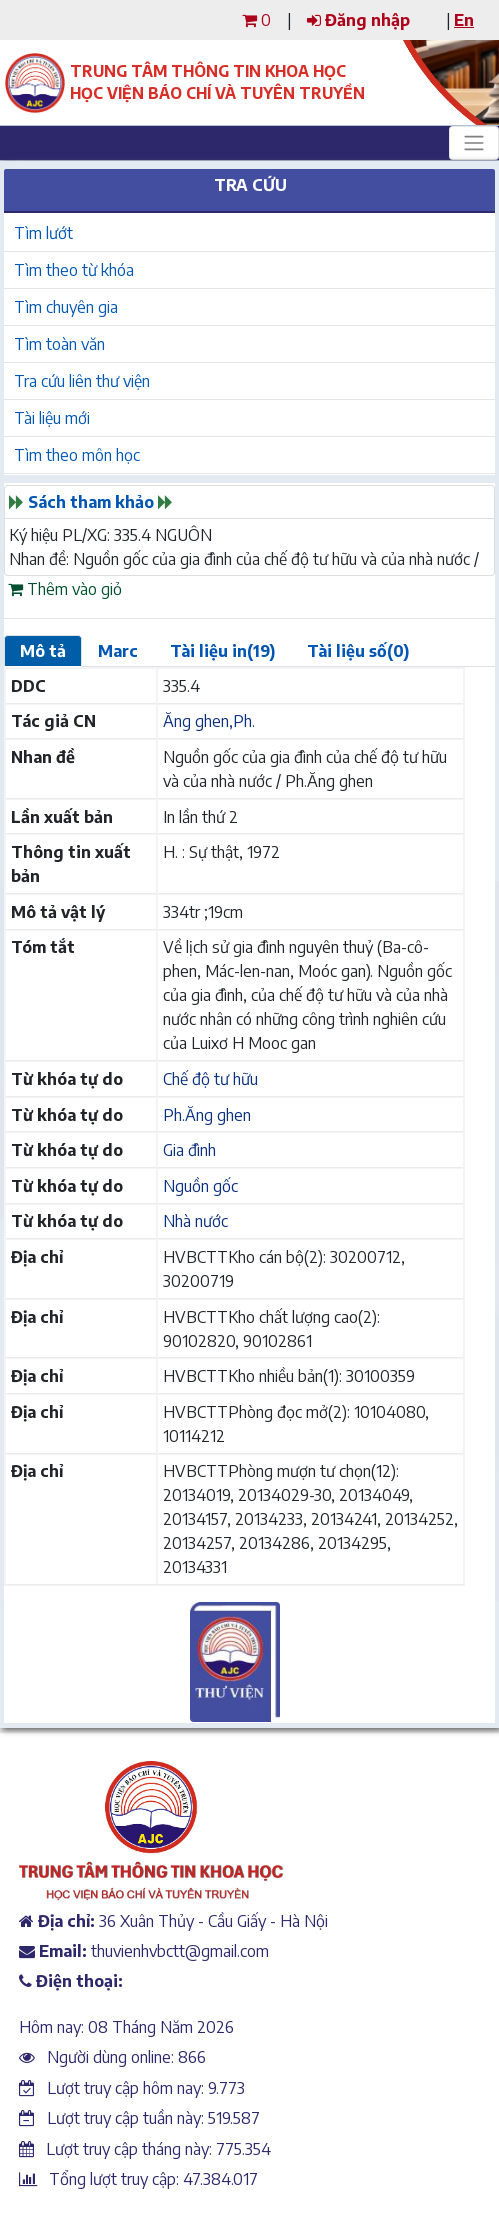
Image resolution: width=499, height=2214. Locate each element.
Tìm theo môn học (77, 455)
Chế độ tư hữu (210, 1079)
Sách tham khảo (91, 502)
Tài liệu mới (52, 418)
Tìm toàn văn (59, 344)
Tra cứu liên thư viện (82, 381)
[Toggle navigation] (474, 143)
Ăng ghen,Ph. (209, 721)
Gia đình (189, 1150)
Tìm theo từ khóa (74, 270)
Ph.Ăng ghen (207, 1115)
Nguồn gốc (200, 1186)
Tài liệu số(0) (358, 651)
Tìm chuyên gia (66, 307)
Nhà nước (195, 1221)
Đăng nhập (358, 20)
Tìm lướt (43, 233)
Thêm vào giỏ (65, 589)
